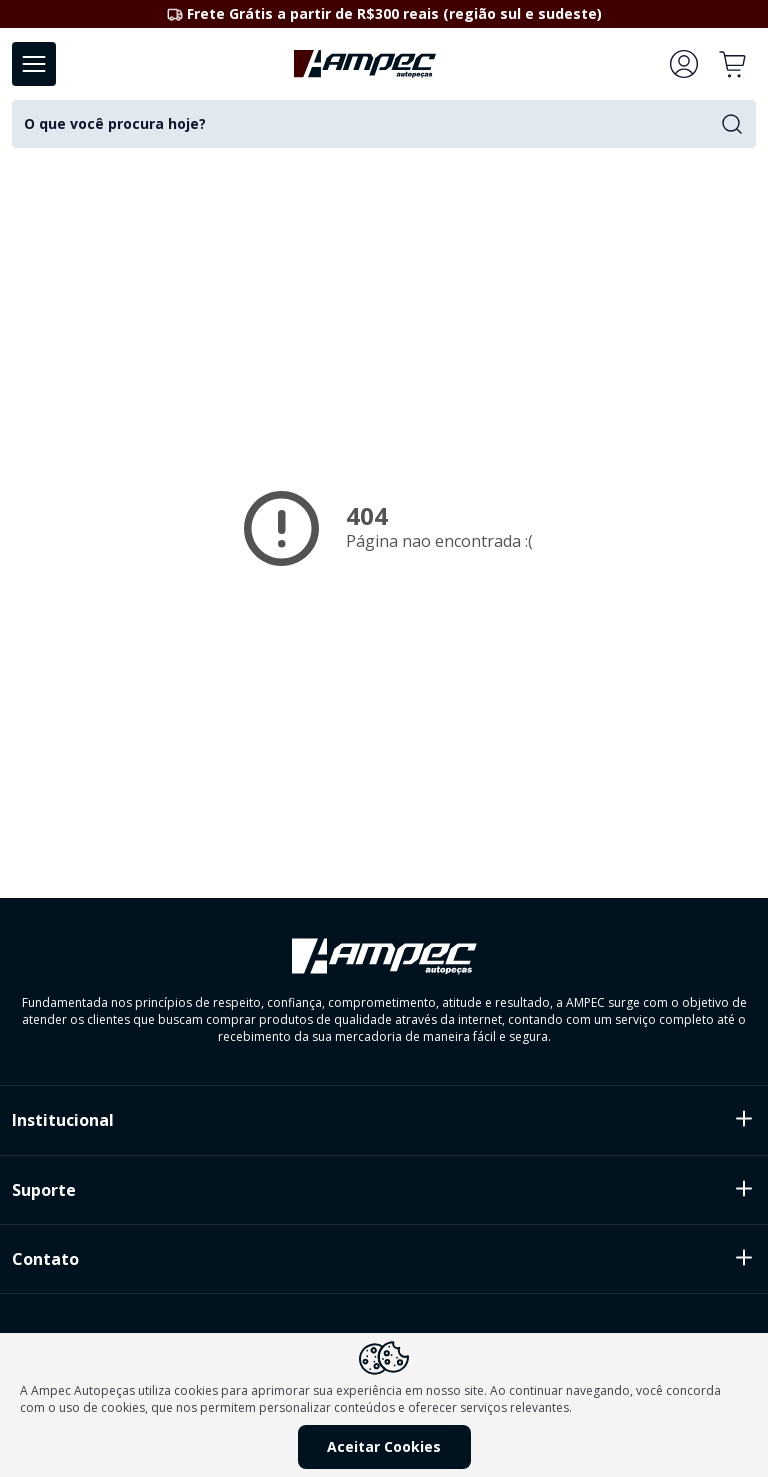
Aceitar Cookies (384, 1446)
